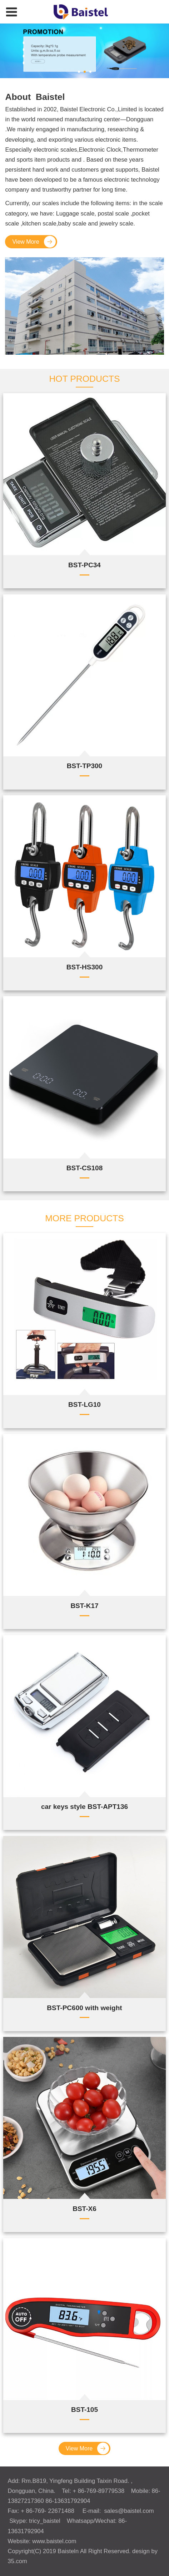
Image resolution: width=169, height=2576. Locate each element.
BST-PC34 (84, 565)
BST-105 (84, 2409)
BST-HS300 (84, 967)
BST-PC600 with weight (84, 2008)
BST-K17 (84, 1605)
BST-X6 (84, 2208)
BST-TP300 (84, 766)
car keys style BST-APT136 (84, 1806)
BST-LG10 (84, 1404)
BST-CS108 (84, 1168)
